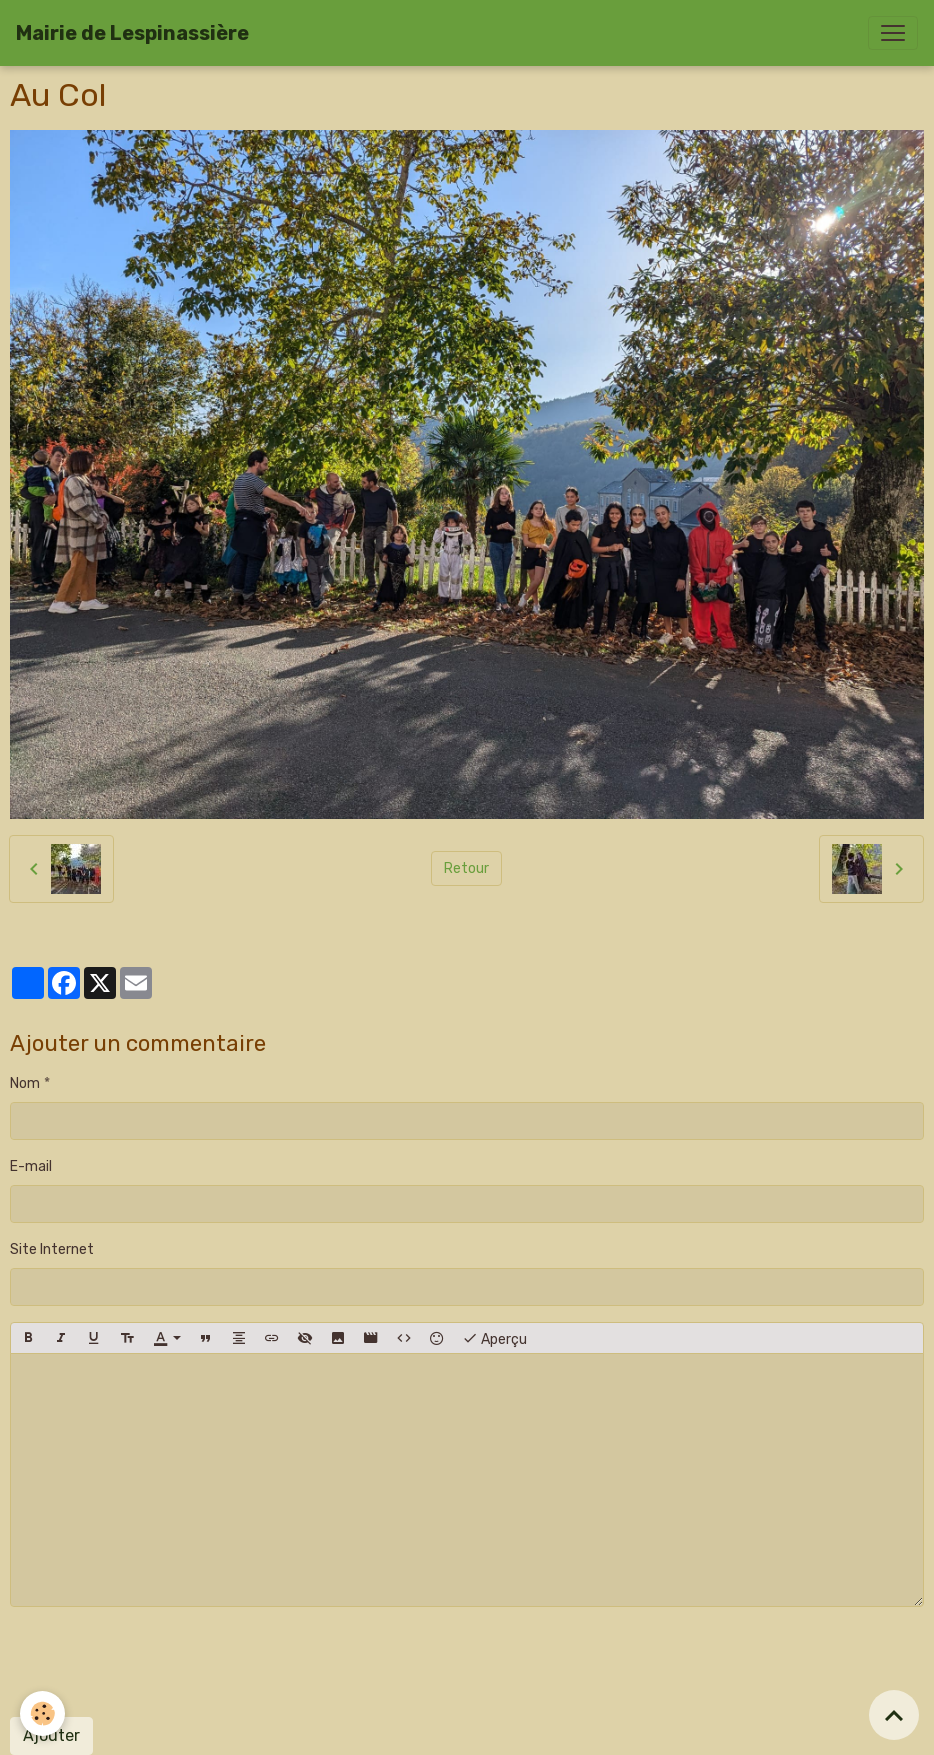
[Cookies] (42, 1713)
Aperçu (494, 1338)
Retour (466, 868)
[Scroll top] (894, 1715)
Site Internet (52, 1249)
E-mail (31, 1166)
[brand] (132, 33)
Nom (25, 1083)
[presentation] (162, 1662)
